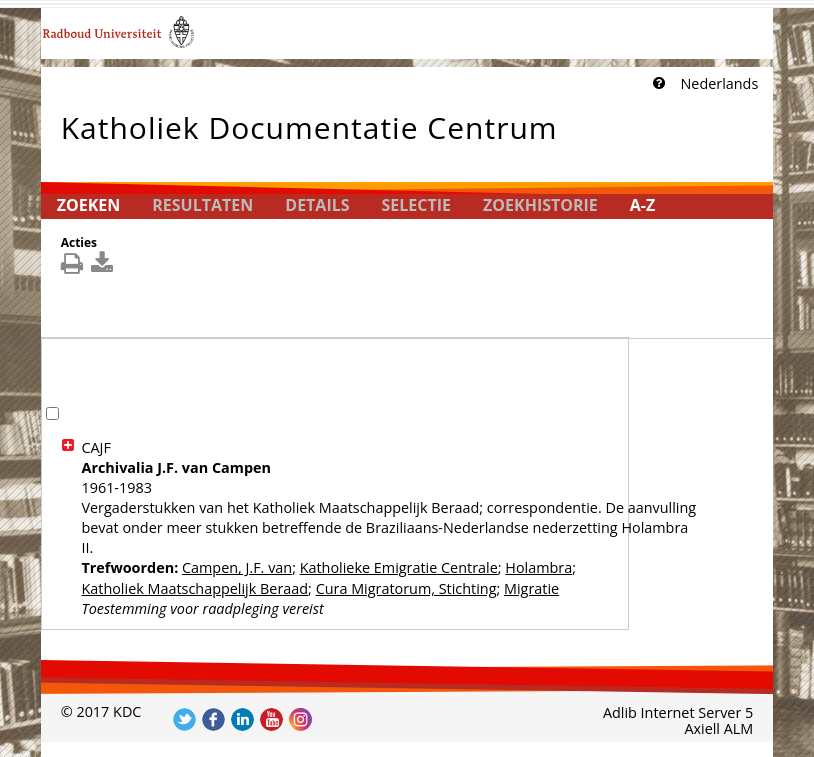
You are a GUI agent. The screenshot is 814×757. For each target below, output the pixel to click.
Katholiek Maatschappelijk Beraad (194, 588)
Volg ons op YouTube (271, 719)
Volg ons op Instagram (300, 719)
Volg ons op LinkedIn (242, 719)
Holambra (538, 567)
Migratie (531, 588)
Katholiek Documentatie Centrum (309, 123)
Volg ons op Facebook (213, 719)
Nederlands (719, 83)
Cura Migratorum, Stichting (406, 588)
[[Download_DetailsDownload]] (104, 267)
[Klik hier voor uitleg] (657, 84)
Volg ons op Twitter (184, 719)
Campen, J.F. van (237, 567)
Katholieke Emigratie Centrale (399, 567)
